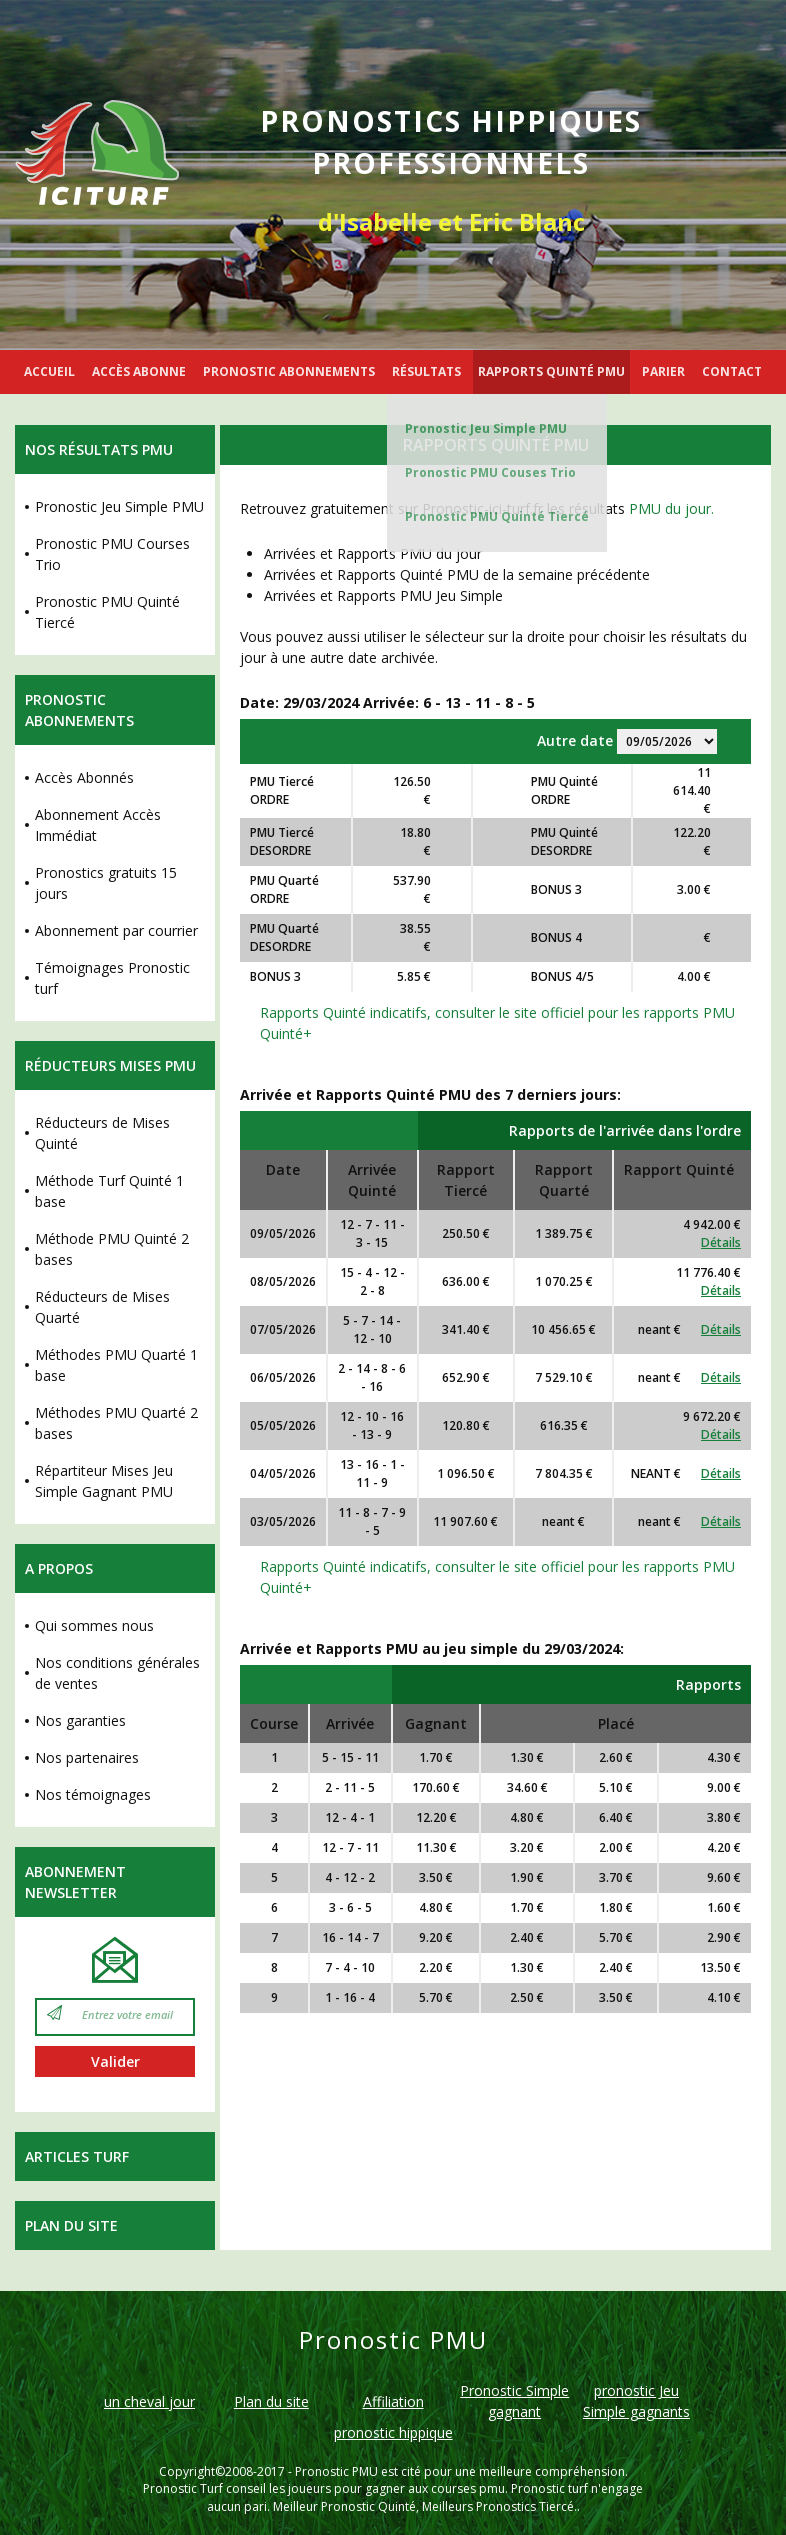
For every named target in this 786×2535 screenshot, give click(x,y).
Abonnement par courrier (116, 930)
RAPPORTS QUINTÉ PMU (551, 371)
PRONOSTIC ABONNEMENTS (289, 371)
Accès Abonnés (84, 777)
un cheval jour (149, 2401)
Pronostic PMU (336, 2471)
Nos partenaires (87, 1757)
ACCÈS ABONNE (139, 371)
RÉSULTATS (426, 371)
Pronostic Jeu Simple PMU (486, 428)
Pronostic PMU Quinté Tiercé (497, 516)
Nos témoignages (93, 1794)
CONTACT (732, 371)
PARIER (663, 371)
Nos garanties (80, 1720)
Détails (721, 1242)
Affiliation (393, 2401)
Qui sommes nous (94, 1625)
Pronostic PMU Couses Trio (490, 472)
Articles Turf (77, 2156)
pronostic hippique (393, 2432)
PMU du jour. (671, 508)
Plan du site (71, 2225)
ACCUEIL (49, 371)
